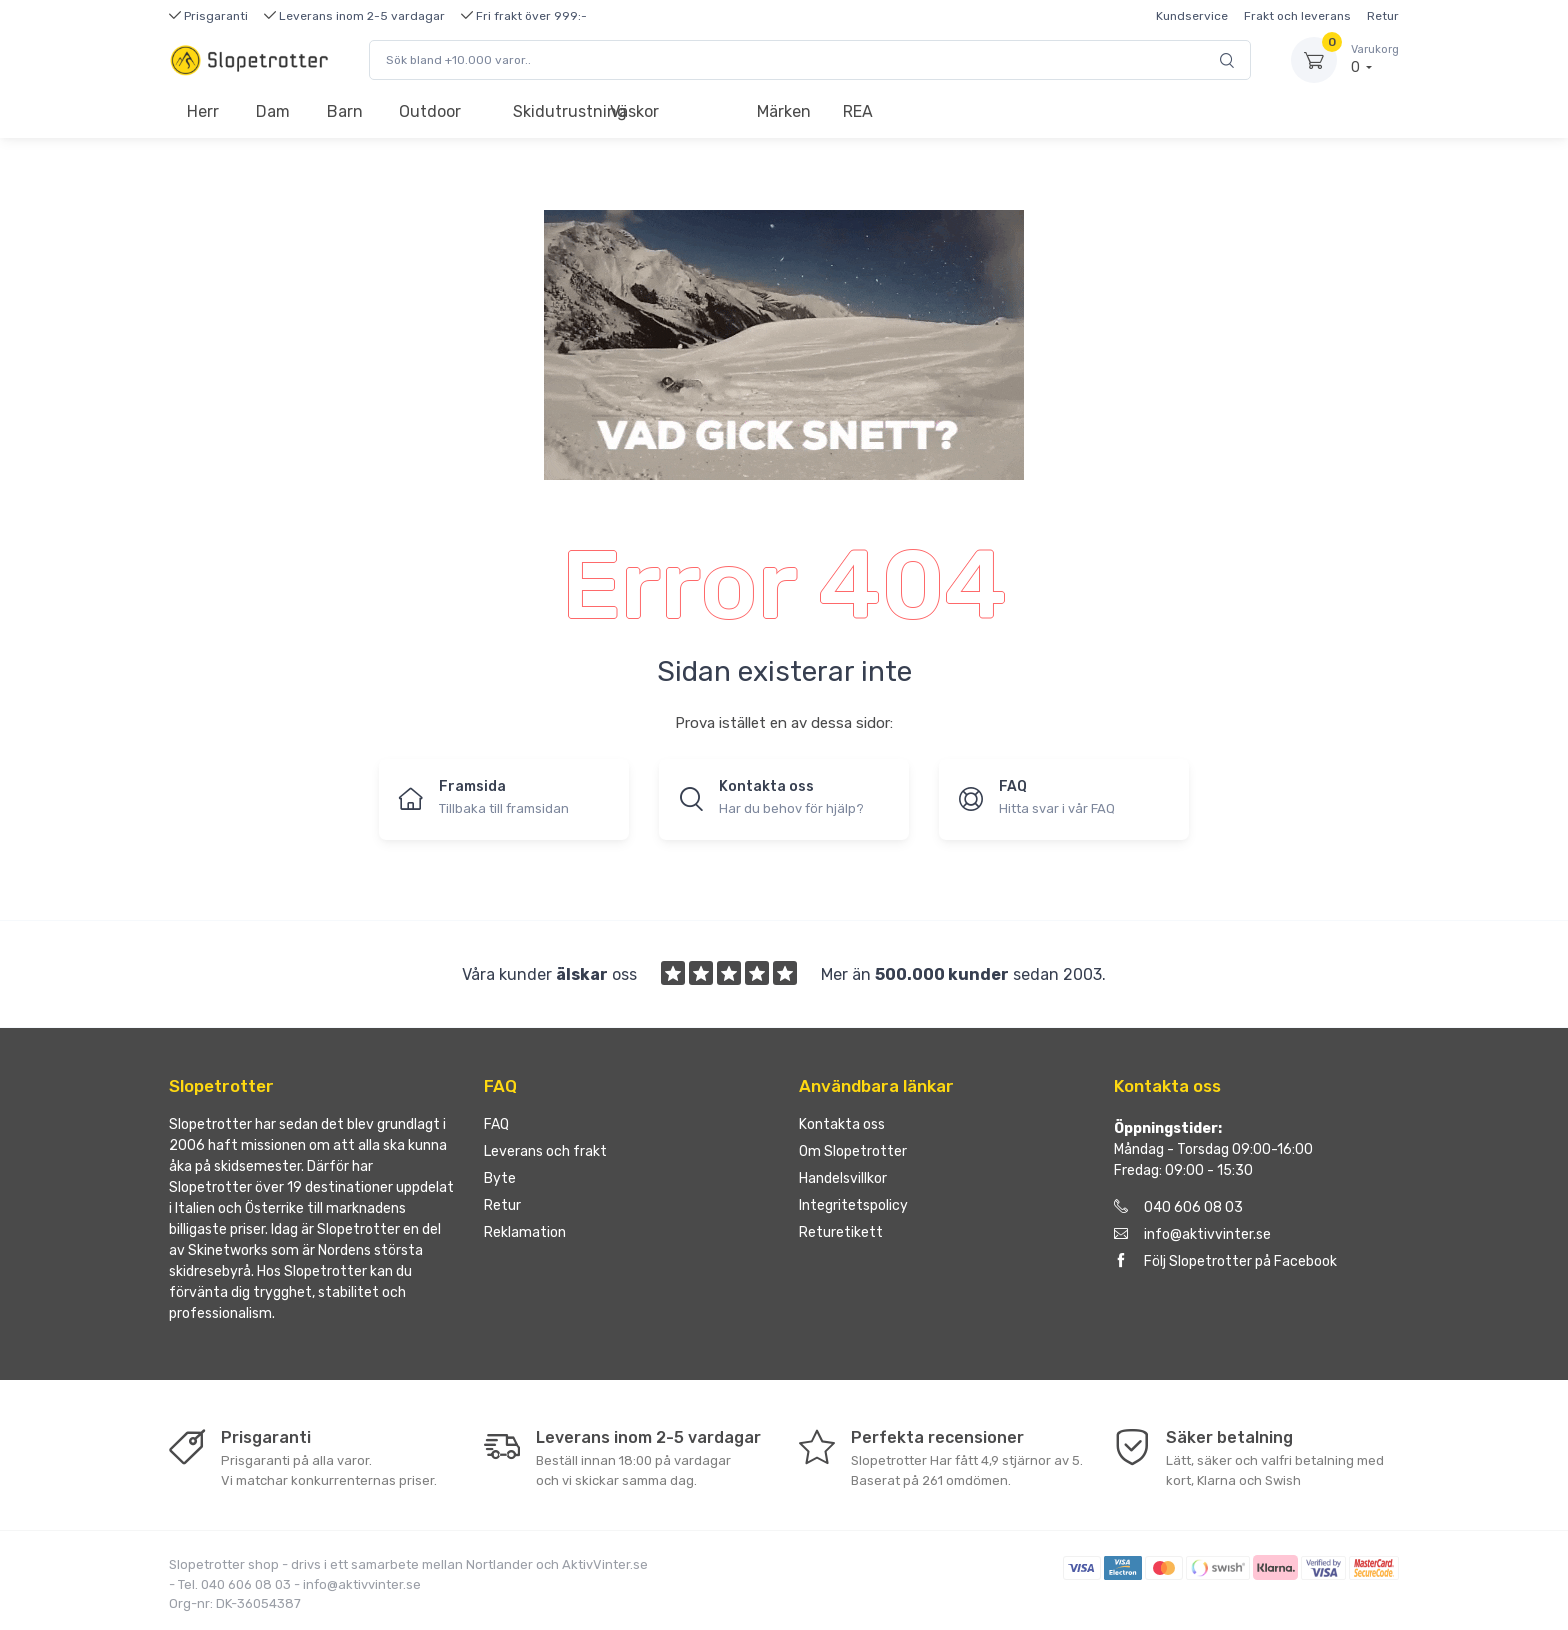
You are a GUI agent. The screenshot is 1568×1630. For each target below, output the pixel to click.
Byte (500, 1178)
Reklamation (525, 1232)
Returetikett (841, 1232)
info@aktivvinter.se (1192, 1234)
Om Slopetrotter (853, 1151)
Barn (345, 111)
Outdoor (430, 111)
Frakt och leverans (1297, 16)
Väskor (634, 111)
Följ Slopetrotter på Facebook (1225, 1261)
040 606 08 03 (1178, 1207)
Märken (784, 111)
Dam (273, 111)
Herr (203, 111)
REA (858, 111)
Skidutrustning (552, 111)
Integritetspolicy (853, 1205)
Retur (1383, 16)
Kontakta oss (842, 1124)
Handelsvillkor (843, 1178)
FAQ (496, 1124)
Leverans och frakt (545, 1151)
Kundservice (1192, 16)
